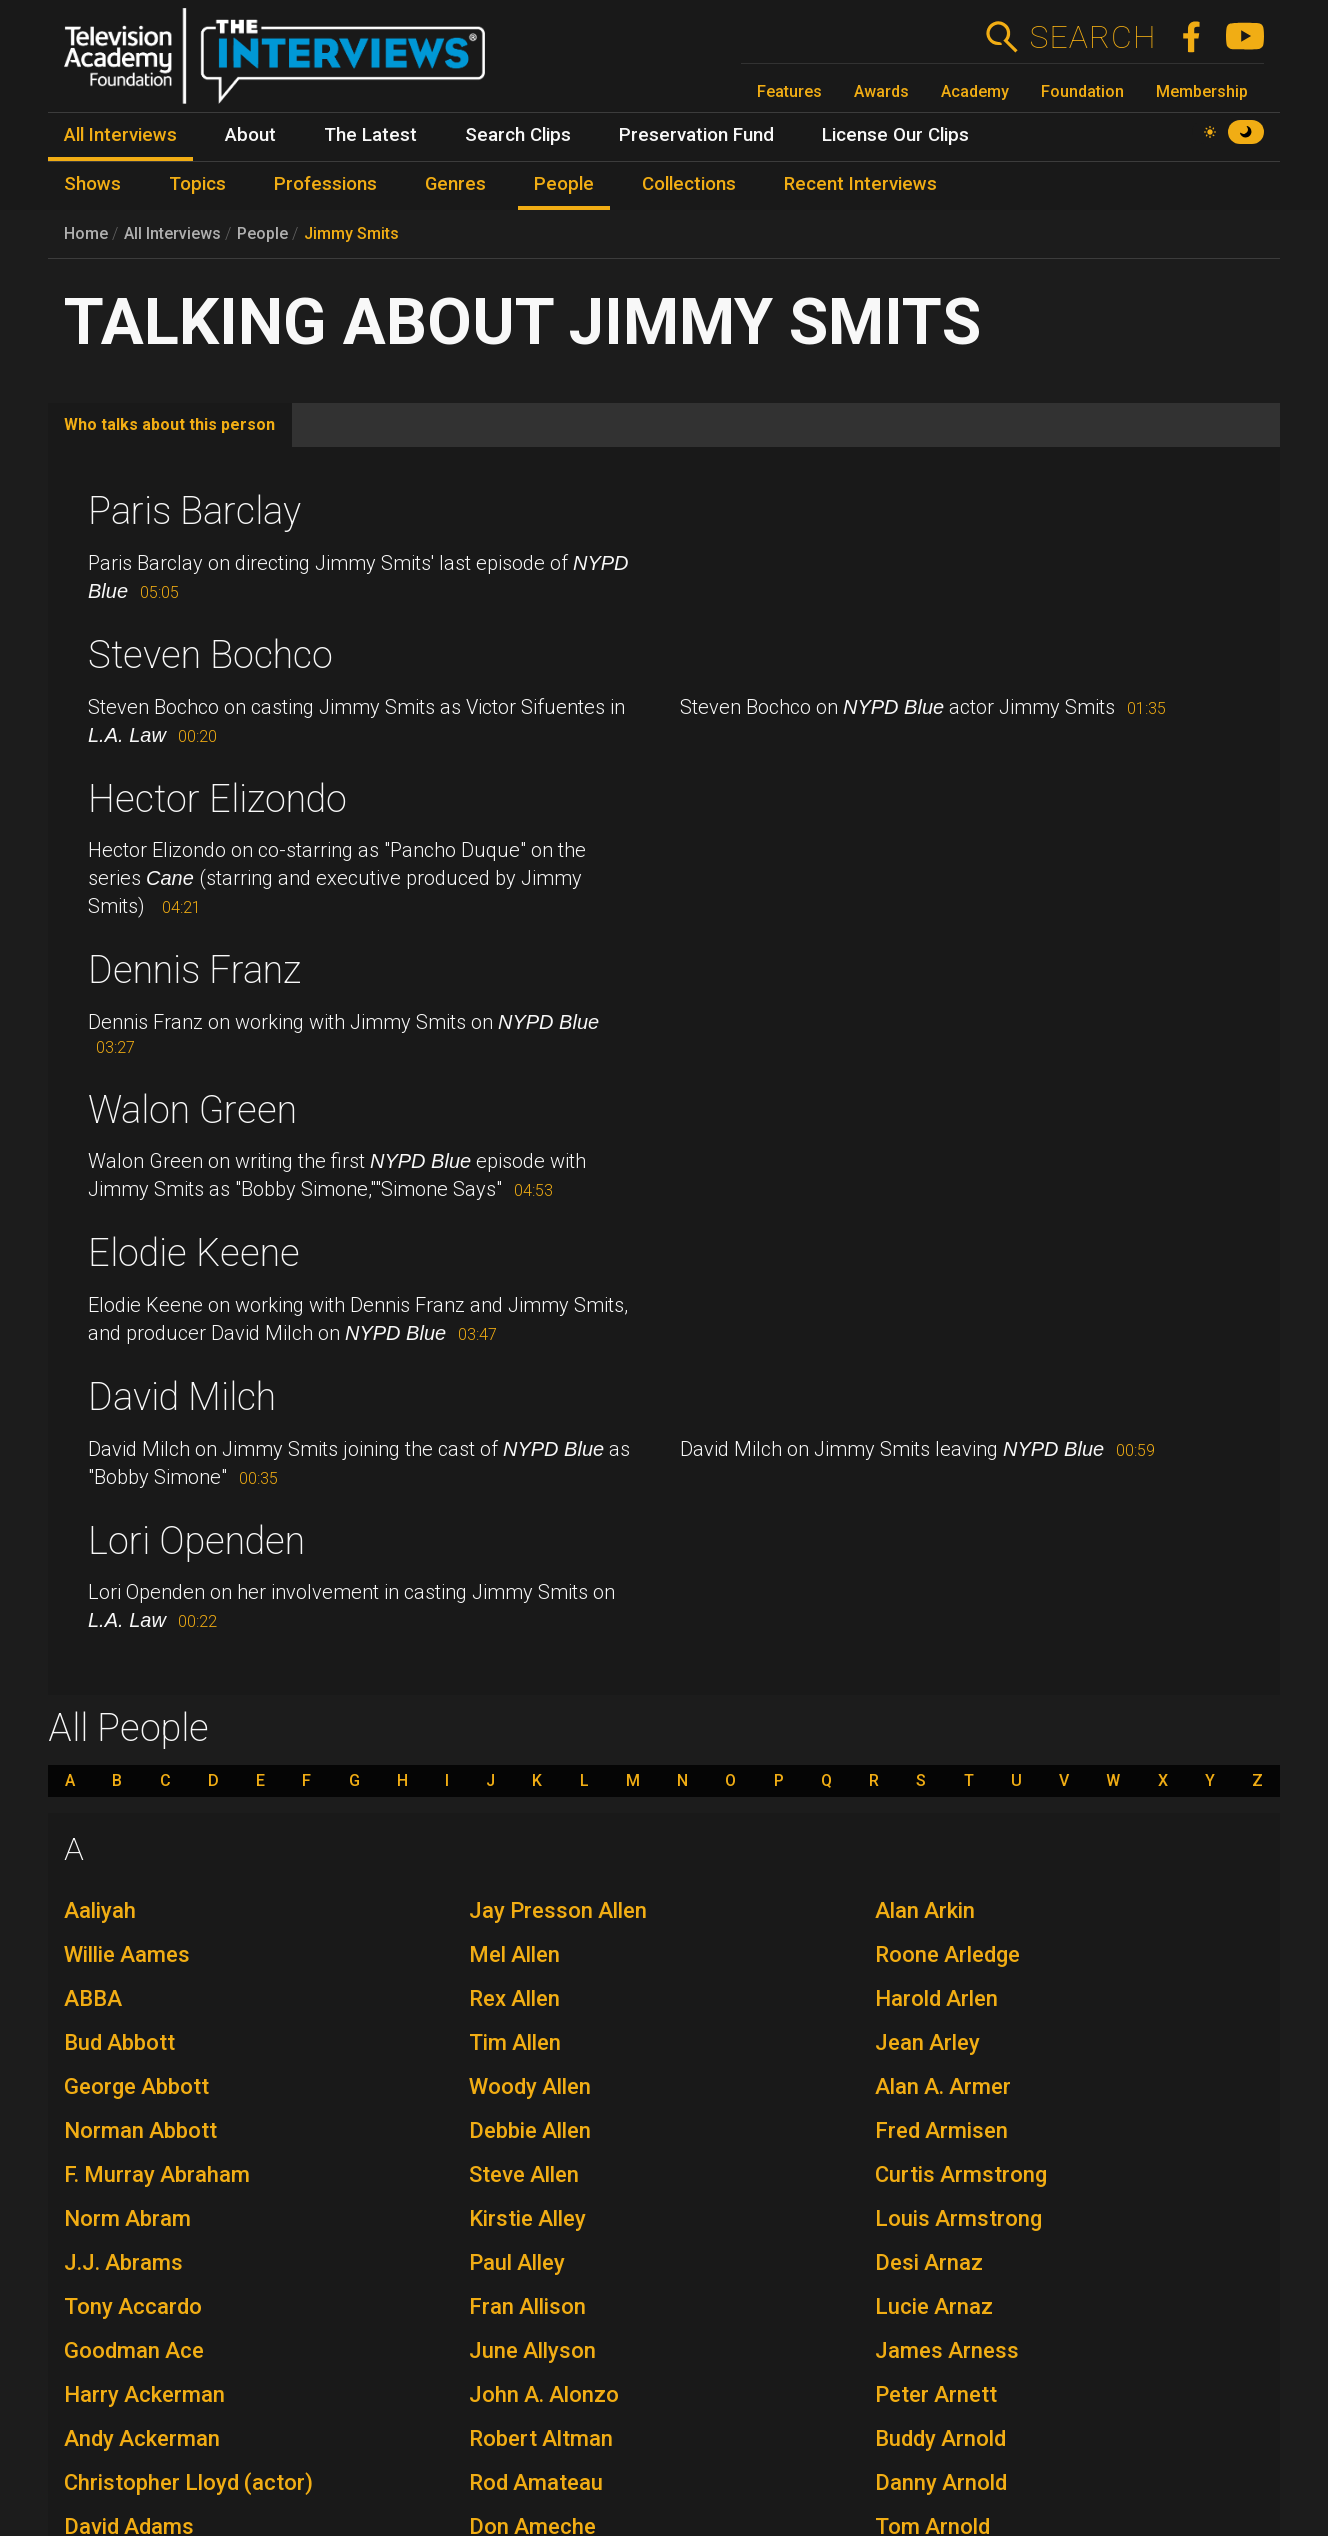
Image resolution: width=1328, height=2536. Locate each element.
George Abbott (136, 2086)
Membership (1202, 91)
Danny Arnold (941, 2482)
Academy (975, 91)
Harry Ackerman (144, 2394)
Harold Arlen (936, 1998)
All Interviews (172, 233)
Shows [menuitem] (92, 184)
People (262, 233)
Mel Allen (514, 1954)
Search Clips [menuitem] (518, 135)
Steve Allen (524, 2174)
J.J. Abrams (123, 2262)
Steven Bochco (210, 655)
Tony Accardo (133, 2306)
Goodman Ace (134, 2350)
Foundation (1082, 91)
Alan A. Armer (943, 2086)
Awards (881, 91)
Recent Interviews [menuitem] (860, 184)
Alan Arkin (925, 1910)
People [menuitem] (564, 184)
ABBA (93, 1998)
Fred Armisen (941, 2130)
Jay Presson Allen (558, 1910)
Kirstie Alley (527, 2218)
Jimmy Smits (351, 233)
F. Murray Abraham (157, 2174)
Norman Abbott (140, 2130)
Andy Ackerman (142, 2438)
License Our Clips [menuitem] (895, 135)
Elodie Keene (194, 1253)
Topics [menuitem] (197, 184)
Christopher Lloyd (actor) (188, 2482)
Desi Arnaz (929, 2262)
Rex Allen (514, 1998)
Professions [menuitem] (325, 184)
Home (86, 233)
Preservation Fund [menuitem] (696, 135)
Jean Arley (927, 2042)
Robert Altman (541, 2438)
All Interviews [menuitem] (120, 135)
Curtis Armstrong (961, 2174)
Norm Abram (127, 2218)
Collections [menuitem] (689, 184)
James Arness (947, 2350)
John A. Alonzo (544, 2394)
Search (1092, 37)
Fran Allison (527, 2306)
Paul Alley (517, 2262)
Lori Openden (196, 1541)
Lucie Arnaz (934, 2306)
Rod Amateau (536, 2482)
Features (789, 91)
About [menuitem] (250, 135)
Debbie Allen (530, 2130)
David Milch (182, 1397)
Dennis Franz (194, 970)
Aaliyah (100, 1910)
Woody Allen (530, 2086)
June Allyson (532, 2350)
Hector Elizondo (217, 799)
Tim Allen (515, 2042)
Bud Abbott (119, 2042)
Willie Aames (127, 1954)
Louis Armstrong (958, 2218)
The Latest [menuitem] (370, 135)
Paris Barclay (194, 511)
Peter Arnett (936, 2394)
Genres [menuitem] (455, 184)
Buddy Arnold (940, 2438)
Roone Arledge (947, 1954)
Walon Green (192, 1110)
